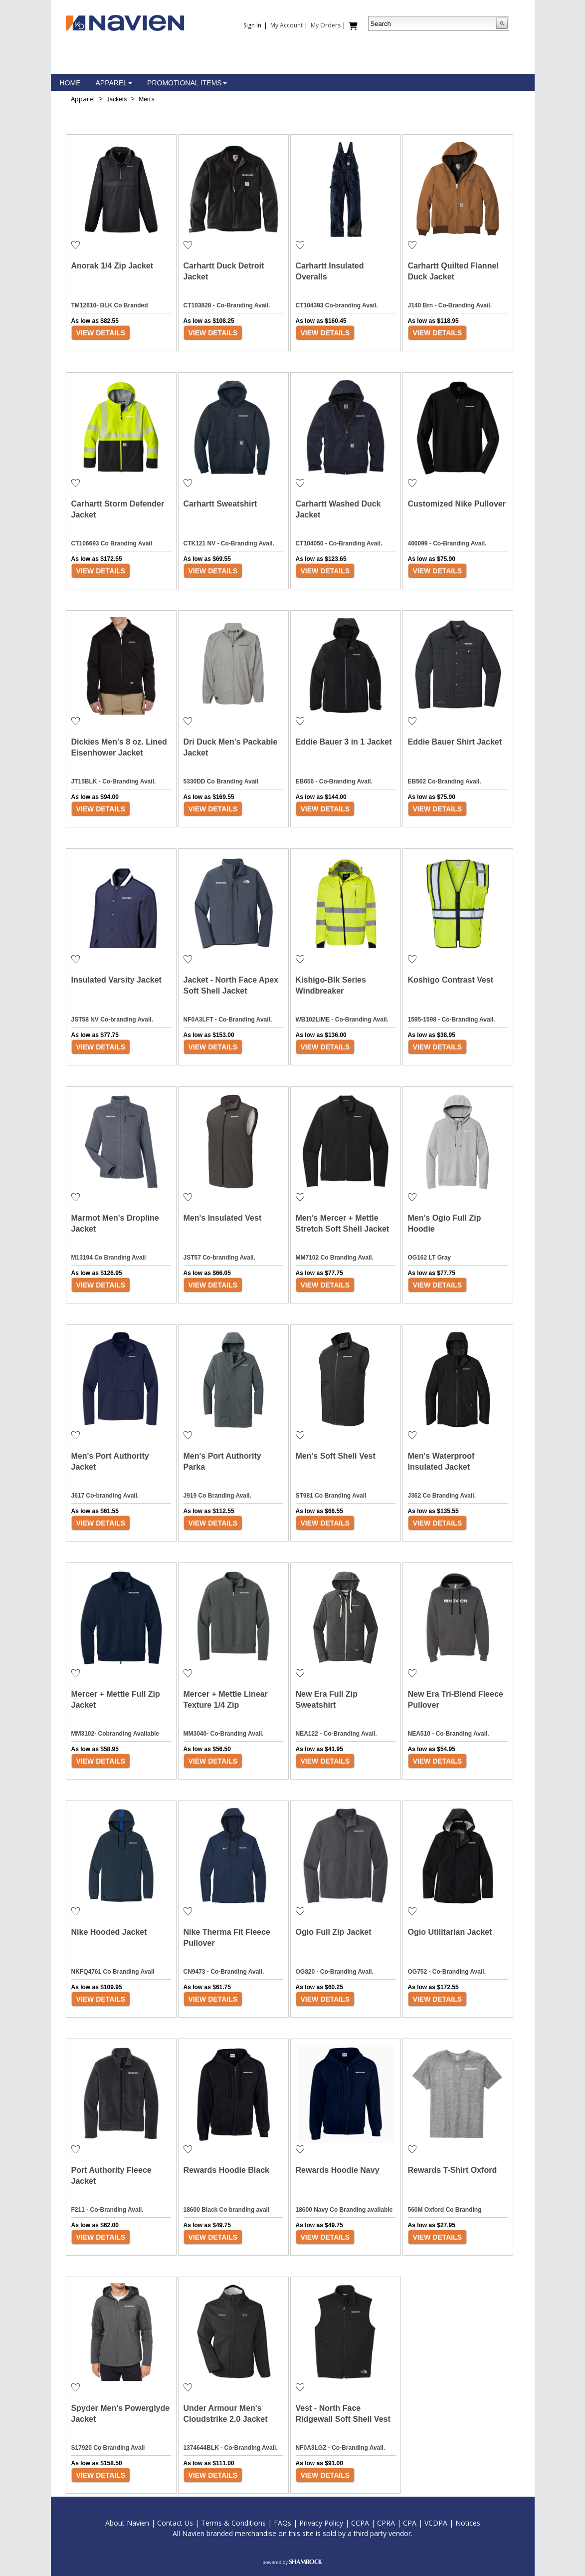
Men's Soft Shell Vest (336, 1456)
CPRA (386, 2523)
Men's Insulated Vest (223, 1218)
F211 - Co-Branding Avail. (107, 2209)
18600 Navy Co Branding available (344, 2209)
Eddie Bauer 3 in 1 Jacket (344, 742)
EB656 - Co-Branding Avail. (334, 781)
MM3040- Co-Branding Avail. (224, 1733)
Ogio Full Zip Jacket (334, 1932)
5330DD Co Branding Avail (221, 781)
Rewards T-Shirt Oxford (452, 2170)
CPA (409, 2523)
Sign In (252, 25)
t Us (186, 2523)
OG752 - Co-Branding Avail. (447, 1971)
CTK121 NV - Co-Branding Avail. (229, 543)
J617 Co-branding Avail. (105, 1495)
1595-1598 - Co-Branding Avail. (451, 1019)
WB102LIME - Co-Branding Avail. (342, 1019)
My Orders (326, 25)
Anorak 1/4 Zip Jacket (112, 265)
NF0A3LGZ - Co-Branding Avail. (341, 2447)
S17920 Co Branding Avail (108, 2447)
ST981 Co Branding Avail (331, 1495)
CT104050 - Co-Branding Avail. (339, 543)
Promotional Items (187, 83)
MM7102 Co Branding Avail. (335, 1257)
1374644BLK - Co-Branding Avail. (231, 2447)
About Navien (127, 2523)
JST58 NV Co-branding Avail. (112, 1019)
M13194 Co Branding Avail (108, 1257)
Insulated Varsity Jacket (116, 980)
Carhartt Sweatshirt (220, 504)
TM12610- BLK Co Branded (109, 305)
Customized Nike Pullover (457, 504)
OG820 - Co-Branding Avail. (335, 1971)
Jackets (117, 99)
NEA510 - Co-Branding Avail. (448, 1733)
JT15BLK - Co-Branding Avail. (113, 781)
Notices (467, 2523)
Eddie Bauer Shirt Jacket (455, 742)
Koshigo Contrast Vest (451, 980)
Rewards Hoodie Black (227, 2170)
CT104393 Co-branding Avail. (337, 305)
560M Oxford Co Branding (445, 2209)
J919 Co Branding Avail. (217, 1495)
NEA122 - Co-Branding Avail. (336, 1733)
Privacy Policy (321, 2523)
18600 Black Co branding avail (227, 2209)
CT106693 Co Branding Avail (112, 543)
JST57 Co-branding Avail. (219, 1257)
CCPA (360, 2523)
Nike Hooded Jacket (109, 1932)
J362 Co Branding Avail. (442, 1495)
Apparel (114, 83)
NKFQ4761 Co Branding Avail (113, 1971)
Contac (168, 2523)
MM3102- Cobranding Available (115, 1733)
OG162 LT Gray (429, 1257)
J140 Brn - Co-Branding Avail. (450, 305)
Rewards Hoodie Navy (338, 2170)
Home (70, 83)
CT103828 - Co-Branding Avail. (227, 305)
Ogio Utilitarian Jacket (450, 1932)
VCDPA (435, 2523)
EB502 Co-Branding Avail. (444, 781)
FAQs (282, 2523)
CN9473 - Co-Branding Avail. (224, 1971)
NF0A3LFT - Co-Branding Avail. (228, 1019)
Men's (147, 99)
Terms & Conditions (233, 2523)
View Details (101, 333)
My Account (286, 25)
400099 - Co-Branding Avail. (447, 543)
